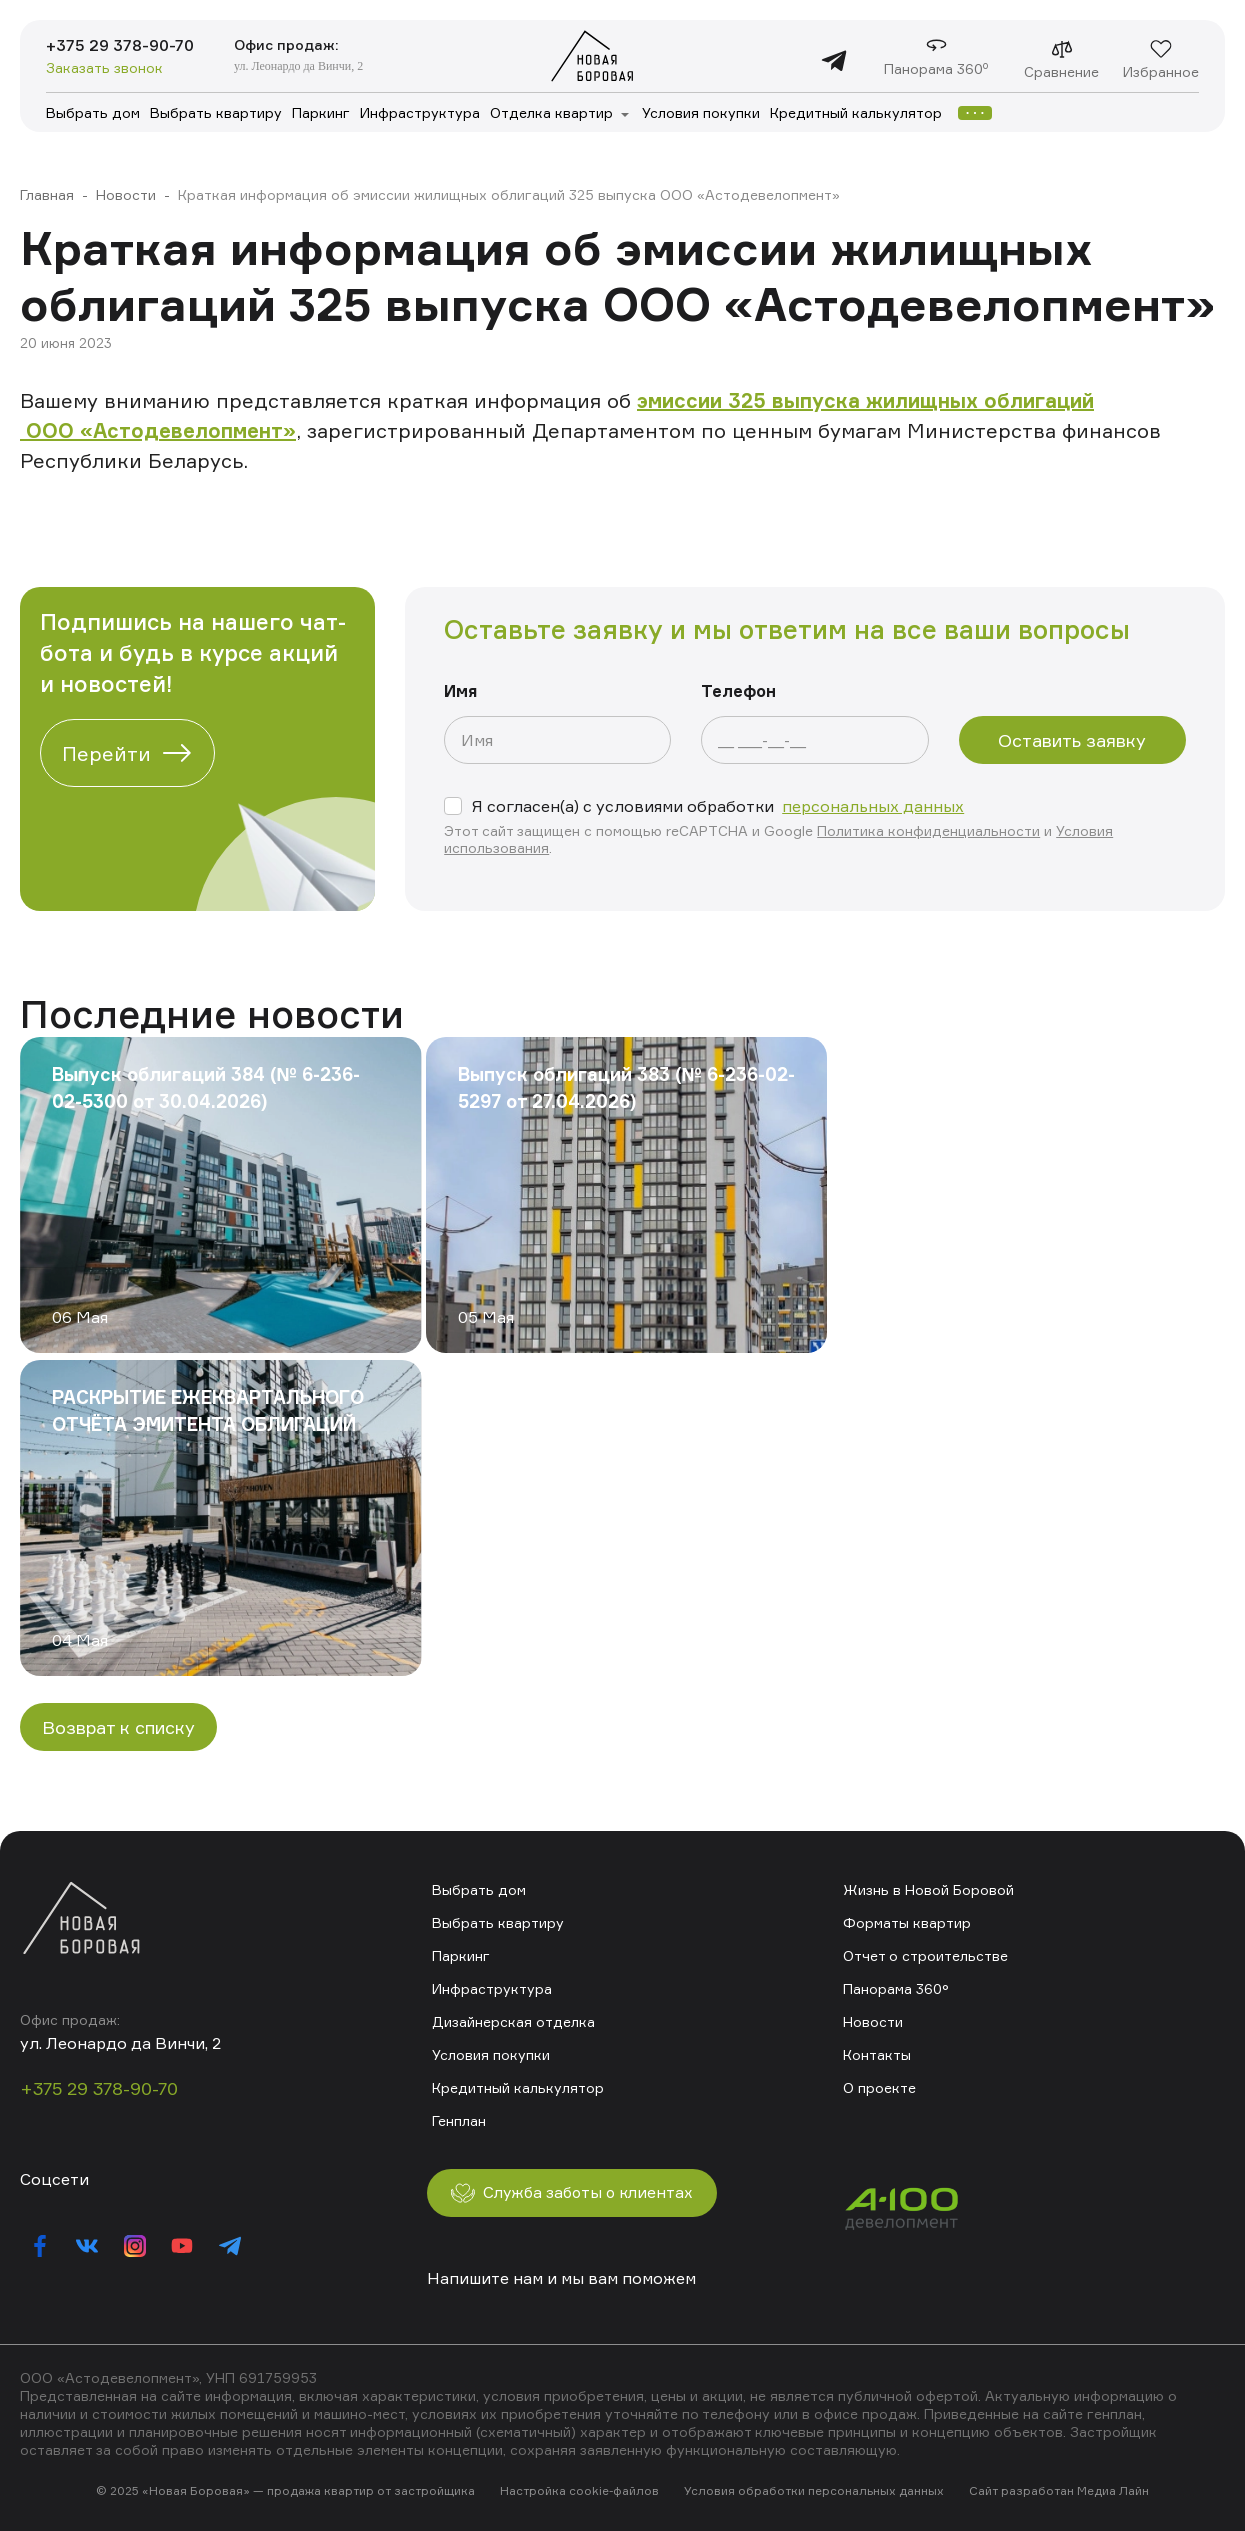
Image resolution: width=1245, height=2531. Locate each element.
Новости (126, 194)
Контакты (877, 2054)
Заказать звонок (104, 68)
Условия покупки (701, 112)
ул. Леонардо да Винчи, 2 (300, 66)
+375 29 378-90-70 (121, 46)
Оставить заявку (1072, 740)
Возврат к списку (118, 1727)
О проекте (879, 2087)
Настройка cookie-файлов (579, 2491)
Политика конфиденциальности (928, 830)
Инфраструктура (420, 112)
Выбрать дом (93, 112)
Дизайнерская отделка (513, 2021)
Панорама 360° (896, 1988)
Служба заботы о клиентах (575, 2193)
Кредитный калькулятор (856, 112)
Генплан (459, 2120)
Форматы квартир (907, 1922)
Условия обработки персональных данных (814, 2491)
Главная (47, 194)
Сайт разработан (1021, 2491)
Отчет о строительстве (925, 1955)
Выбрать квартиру (216, 112)
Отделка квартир (551, 112)
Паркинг (321, 112)
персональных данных (873, 806)
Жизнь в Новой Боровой (928, 1889)
